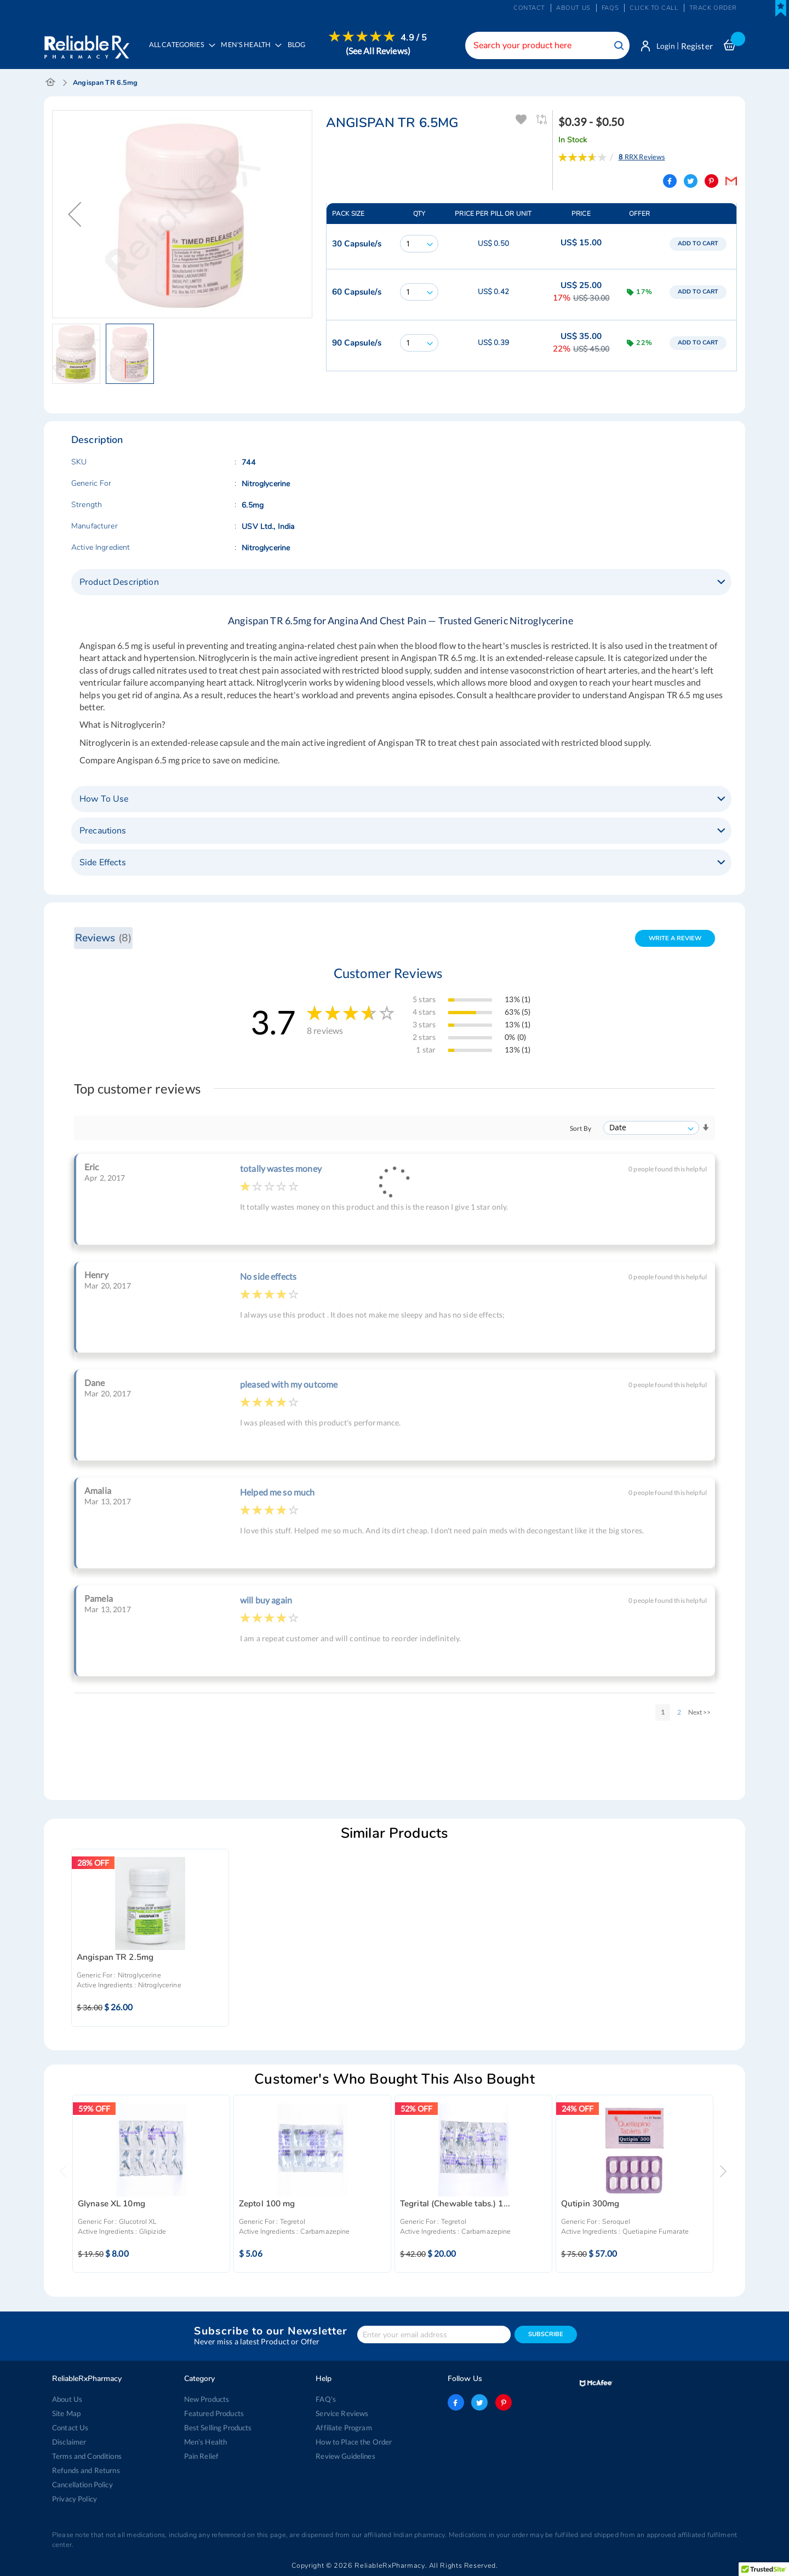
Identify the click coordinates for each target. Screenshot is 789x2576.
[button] (74, 214)
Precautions (103, 831)
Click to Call (654, 8)
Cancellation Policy (82, 2484)
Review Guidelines (345, 2456)
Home (51, 83)
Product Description (119, 583)
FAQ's (326, 2399)
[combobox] (545, 45)
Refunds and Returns (85, 2470)
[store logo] (86, 44)
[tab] (401, 583)
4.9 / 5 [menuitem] (415, 38)
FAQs (610, 8)
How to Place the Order (354, 2441)
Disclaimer (69, 2441)
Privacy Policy (74, 2498)
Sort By (580, 1129)
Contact (529, 8)
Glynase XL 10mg (111, 2204)
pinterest (503, 2402)
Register (697, 46)
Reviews (103, 938)
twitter (479, 2402)
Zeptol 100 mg (267, 2204)
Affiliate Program (343, 2427)
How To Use (103, 800)
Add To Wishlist (521, 120)
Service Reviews (342, 2413)
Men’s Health (205, 2441)
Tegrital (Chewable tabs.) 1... (455, 2204)
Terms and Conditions (87, 2456)
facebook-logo (456, 2402)
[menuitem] (249, 52)
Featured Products (214, 2413)
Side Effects (102, 863)
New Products (207, 2399)
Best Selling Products (218, 2427)
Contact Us (70, 2427)
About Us (67, 2399)
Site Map (66, 2413)
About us (573, 8)
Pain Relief (201, 2456)
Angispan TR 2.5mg (115, 1958)
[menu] (285, 52)
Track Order (713, 8)
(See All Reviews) (379, 50)
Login (664, 46)
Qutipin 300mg (590, 2204)
